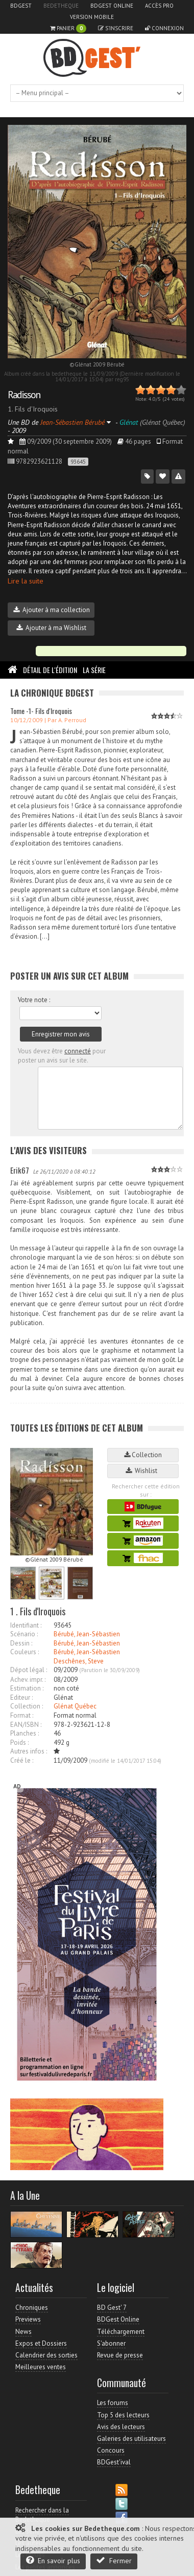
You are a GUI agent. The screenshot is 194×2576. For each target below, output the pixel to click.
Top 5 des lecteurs (123, 2415)
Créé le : (21, 1760)
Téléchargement (120, 2331)
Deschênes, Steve (79, 1661)
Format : (21, 1715)
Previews (28, 2319)
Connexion (164, 28)
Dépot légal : (28, 1669)
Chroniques (31, 2307)
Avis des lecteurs (121, 2426)
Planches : (24, 1733)
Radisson (24, 394)
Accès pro (159, 5)
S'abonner (111, 2343)
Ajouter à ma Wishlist (51, 627)
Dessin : (21, 1643)
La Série (94, 669)
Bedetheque (61, 5)
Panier (68, 28)
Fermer (114, 2560)
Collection (143, 1455)
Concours (111, 2450)
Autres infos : (28, 1751)
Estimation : (26, 1688)
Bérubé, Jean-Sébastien (87, 1634)
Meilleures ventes (40, 2367)
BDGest (21, 5)
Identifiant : (25, 1625)
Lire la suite (25, 581)
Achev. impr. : (27, 1679)
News (23, 2331)
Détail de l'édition (50, 669)
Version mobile (92, 16)
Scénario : (24, 1634)
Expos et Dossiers (41, 2343)
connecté (77, 1051)
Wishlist (143, 1470)
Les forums (112, 2402)
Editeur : (21, 1697)
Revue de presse (120, 2355)
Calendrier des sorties (46, 2355)
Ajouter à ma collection (51, 609)
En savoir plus (53, 2560)
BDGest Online (111, 5)
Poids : (19, 1742)
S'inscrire (115, 28)
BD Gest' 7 (112, 2307)
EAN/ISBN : (25, 1724)
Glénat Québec (75, 1706)
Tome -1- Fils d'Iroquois (41, 710)
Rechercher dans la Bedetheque (42, 2515)
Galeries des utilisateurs (131, 2438)
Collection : (26, 1706)
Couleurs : (24, 1652)
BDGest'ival (114, 2462)
